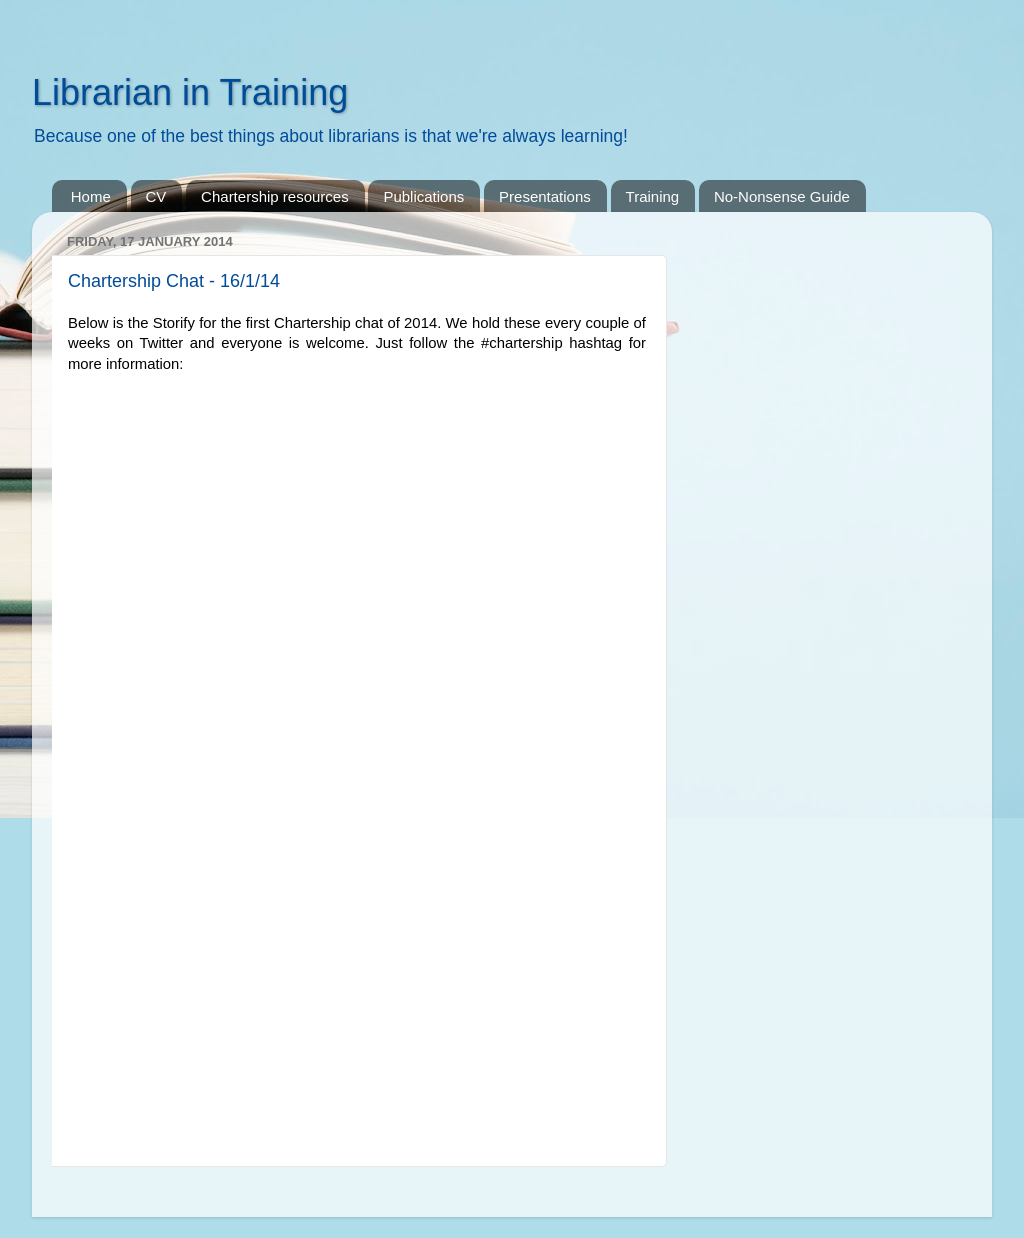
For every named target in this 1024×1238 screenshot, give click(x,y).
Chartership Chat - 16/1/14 (174, 281)
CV (156, 196)
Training (653, 196)
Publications (423, 196)
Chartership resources (275, 196)
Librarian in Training (190, 92)
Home (91, 196)
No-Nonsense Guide (782, 196)
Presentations (545, 196)
